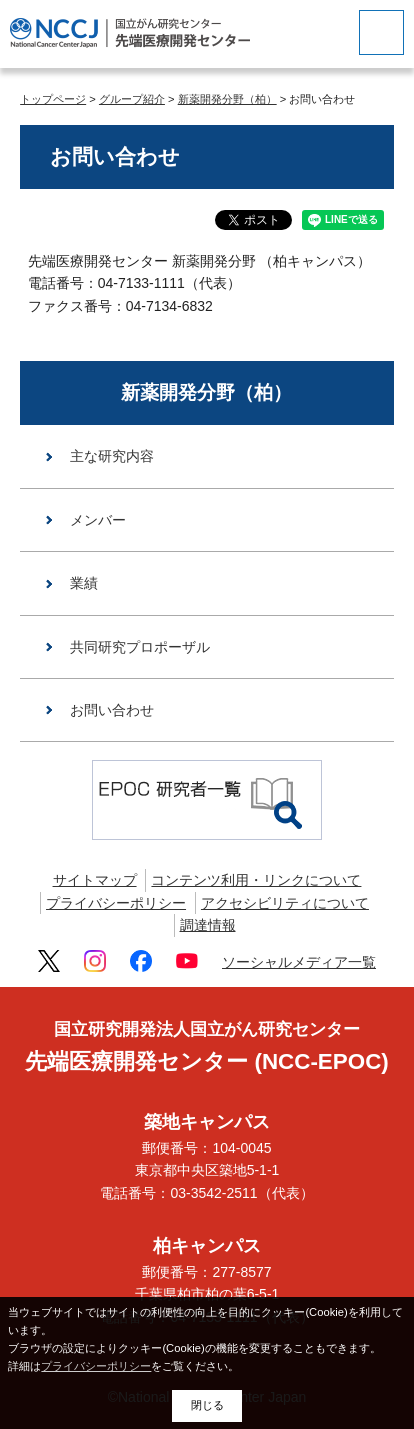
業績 (84, 583)
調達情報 (208, 925)
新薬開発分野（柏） (227, 99)
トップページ (53, 99)
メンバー (98, 520)
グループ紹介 (132, 99)
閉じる (207, 1405)
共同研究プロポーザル (140, 647)
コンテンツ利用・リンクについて (256, 880)
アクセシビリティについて (285, 903)
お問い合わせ (112, 710)
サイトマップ (95, 880)
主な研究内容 (112, 456)
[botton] (381, 32)
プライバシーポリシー (116, 903)
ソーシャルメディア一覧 (299, 962)
